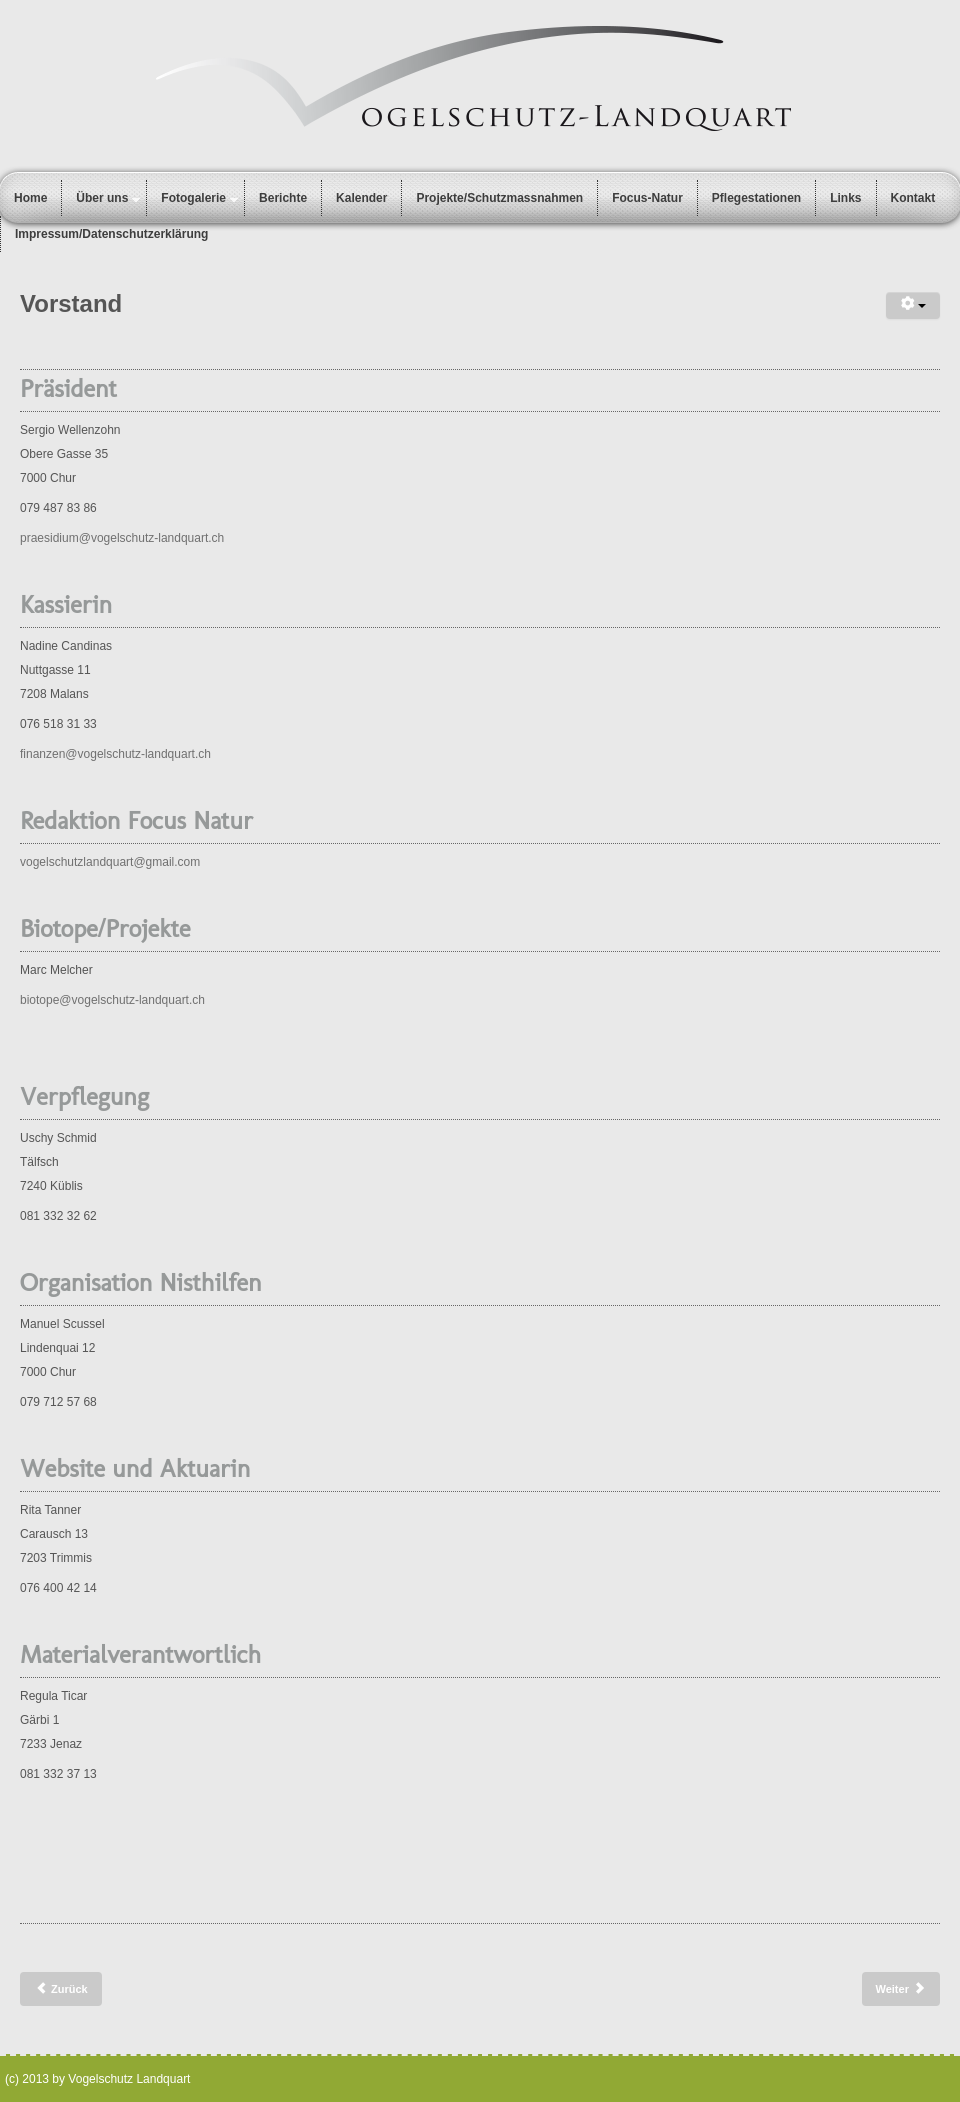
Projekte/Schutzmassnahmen (499, 198)
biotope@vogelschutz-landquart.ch (112, 1000)
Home (30, 198)
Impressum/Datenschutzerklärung (111, 234)
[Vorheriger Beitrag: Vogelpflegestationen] (61, 1989)
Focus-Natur (647, 198)
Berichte (283, 198)
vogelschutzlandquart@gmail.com (110, 862)
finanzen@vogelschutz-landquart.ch (115, 754)
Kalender (361, 198)
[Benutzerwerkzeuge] (913, 305)
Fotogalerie (193, 198)
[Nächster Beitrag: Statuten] (901, 1989)
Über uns (102, 198)
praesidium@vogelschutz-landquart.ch (122, 538)
